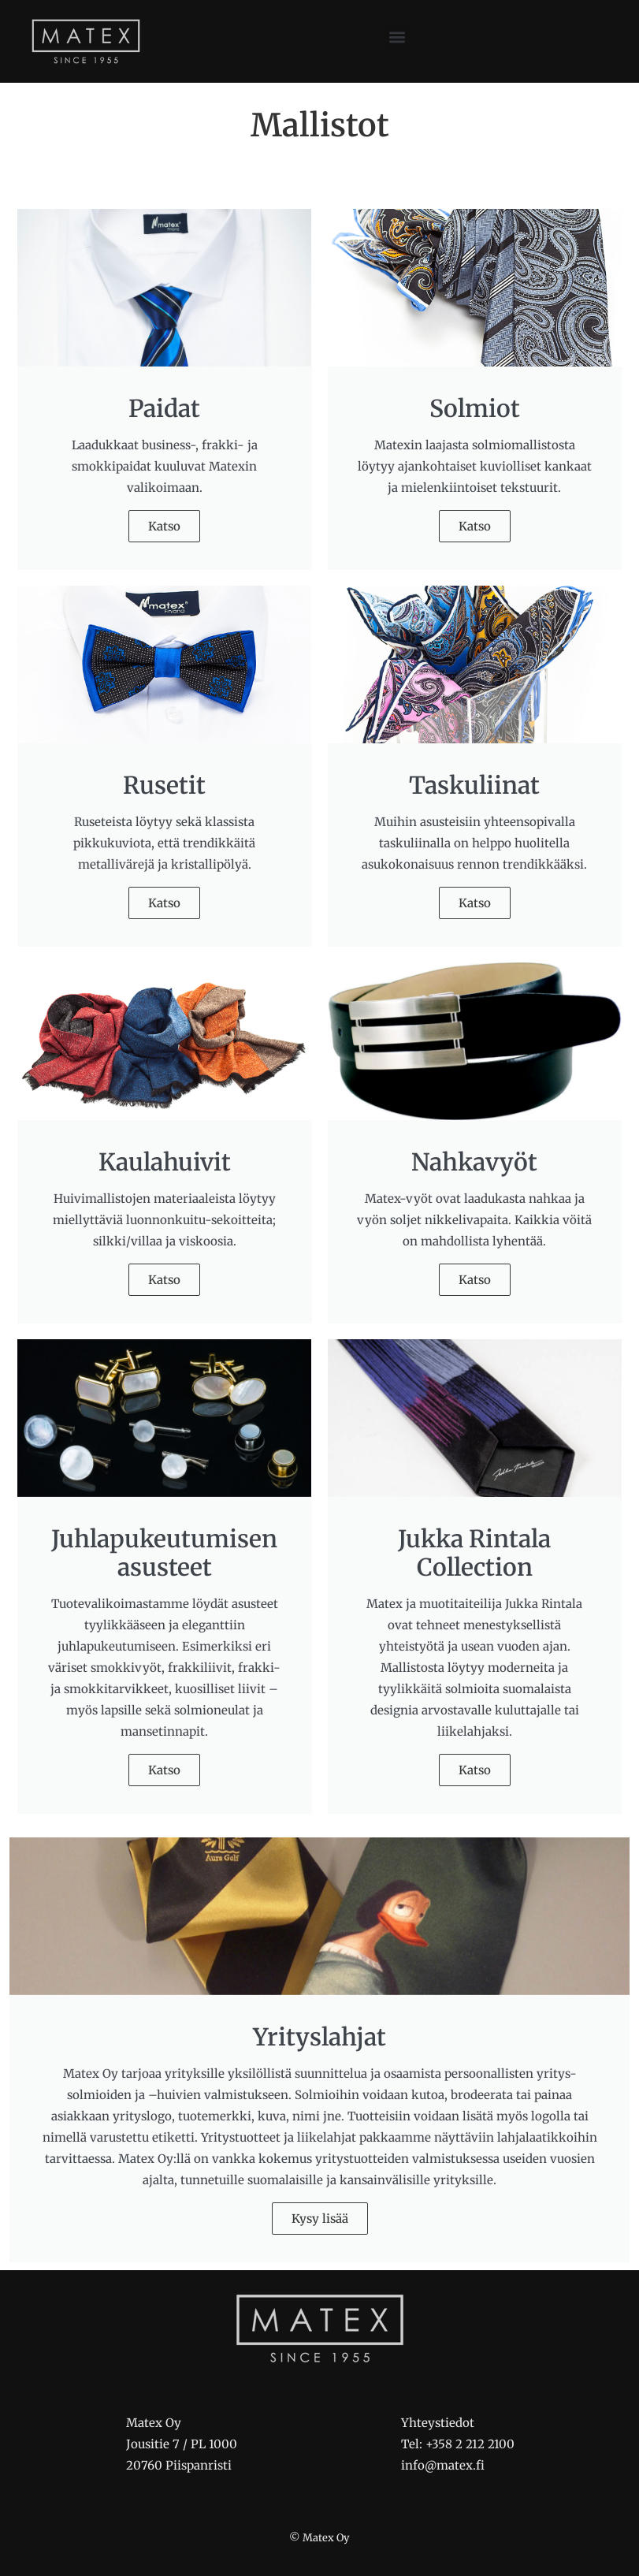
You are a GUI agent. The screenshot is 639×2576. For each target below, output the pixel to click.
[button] (398, 37)
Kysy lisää (320, 2218)
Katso (164, 526)
